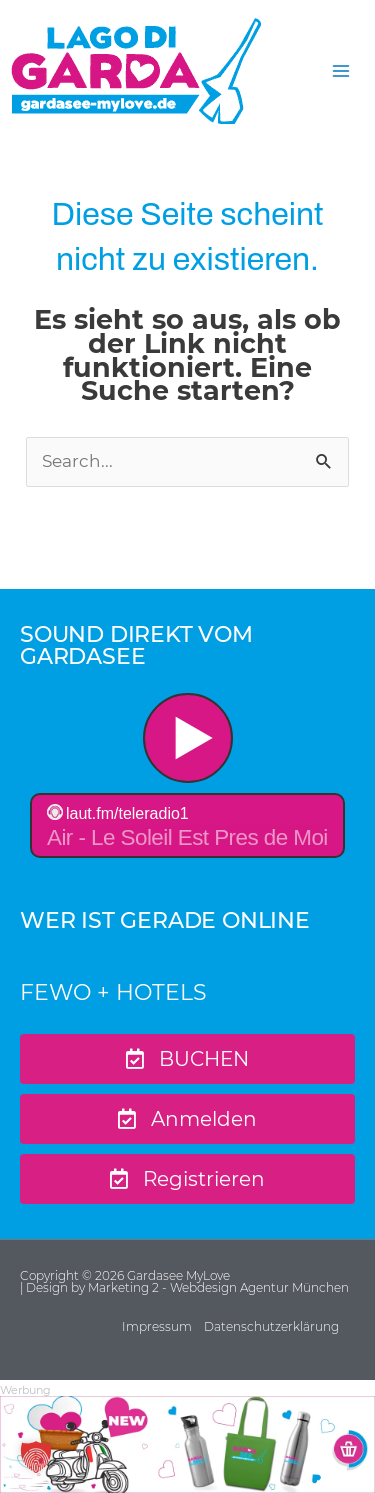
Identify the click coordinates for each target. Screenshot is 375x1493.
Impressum (157, 1326)
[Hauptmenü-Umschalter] (341, 71)
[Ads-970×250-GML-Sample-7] (187, 1443)
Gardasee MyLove (180, 1275)
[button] (36, 1457)
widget (187, 778)
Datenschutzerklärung (271, 1326)
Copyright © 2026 (73, 1275)
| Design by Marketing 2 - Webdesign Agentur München (184, 1287)
